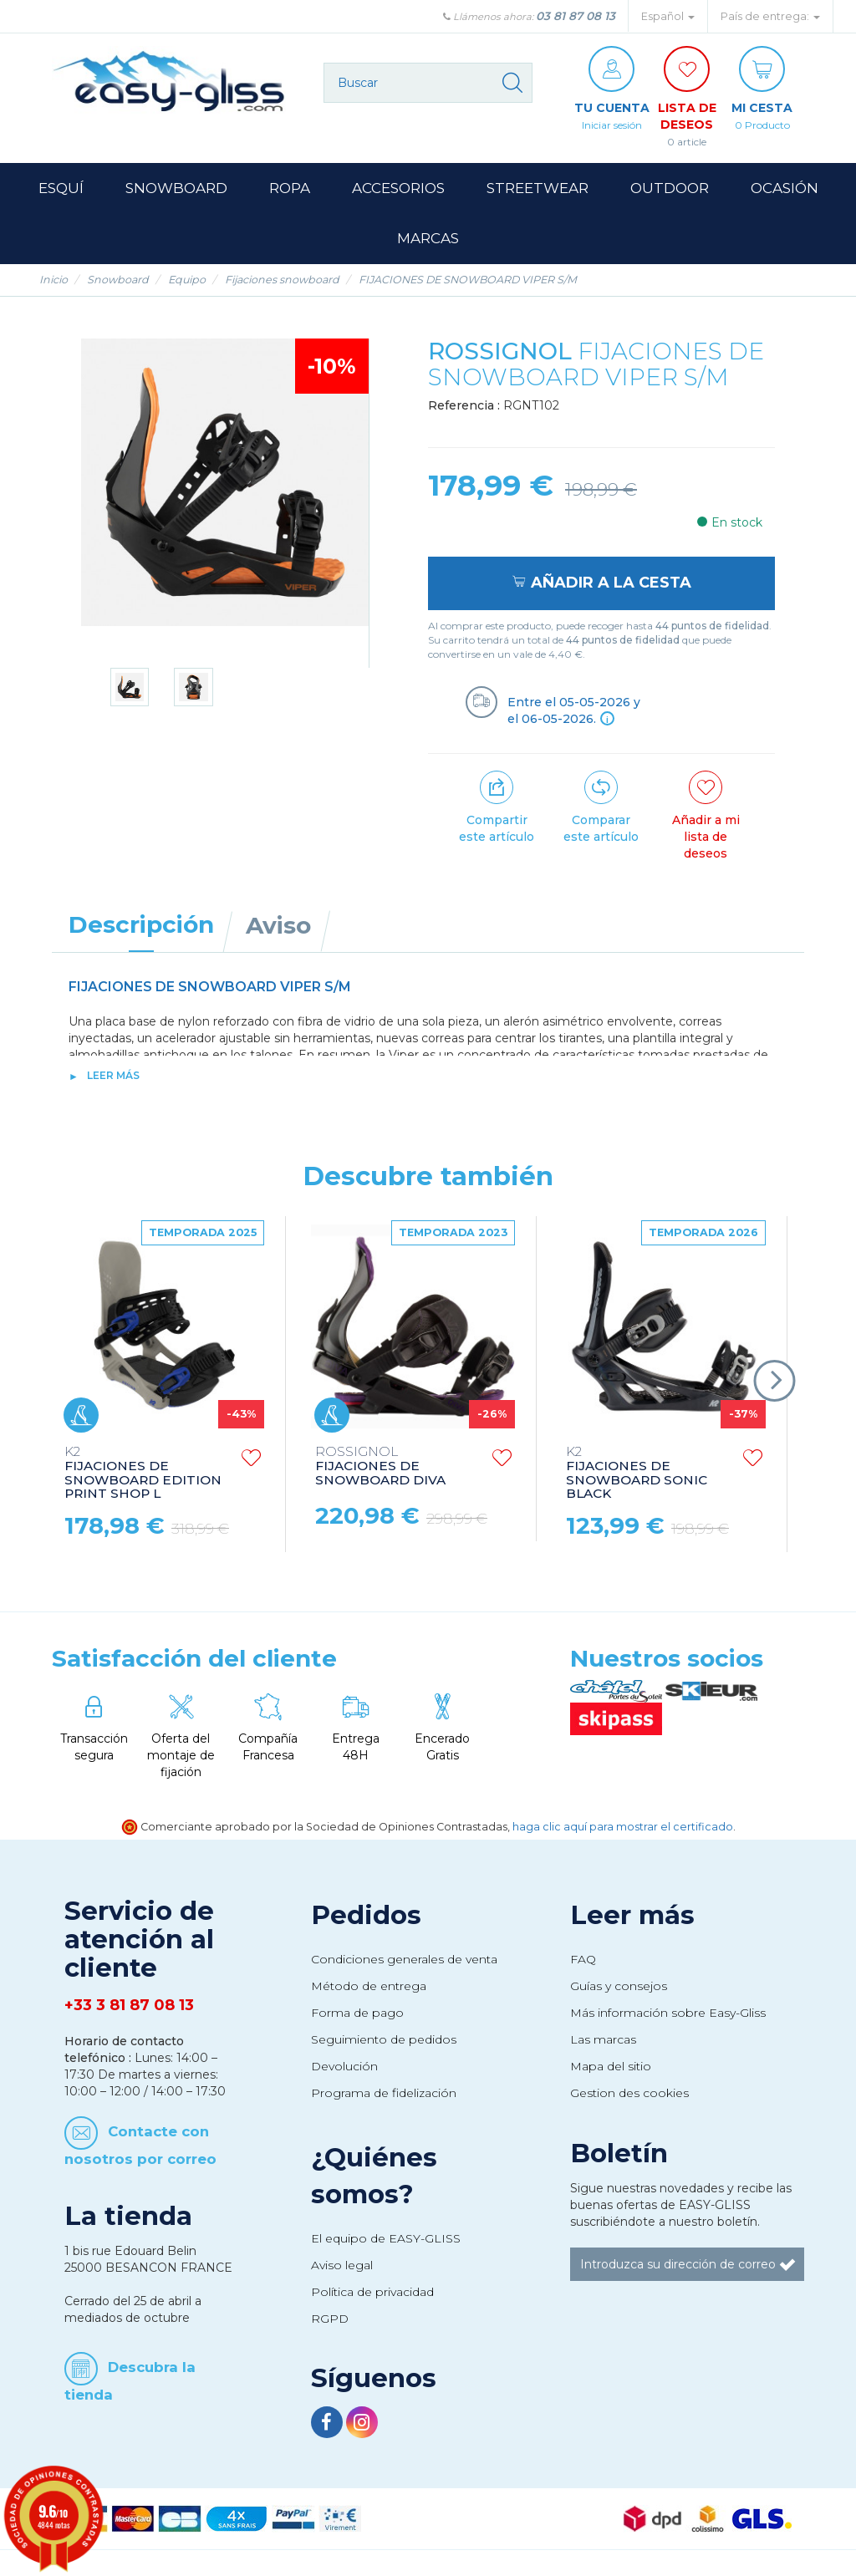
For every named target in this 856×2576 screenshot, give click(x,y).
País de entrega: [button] (770, 16)
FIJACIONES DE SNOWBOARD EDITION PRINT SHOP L (143, 1473)
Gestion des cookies (629, 2092)
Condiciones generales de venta (404, 1959)
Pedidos (366, 1915)
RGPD (330, 2318)
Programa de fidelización (383, 2092)
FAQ (583, 1959)
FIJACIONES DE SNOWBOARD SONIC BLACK (636, 1473)
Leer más (113, 1075)
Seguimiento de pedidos (383, 2039)
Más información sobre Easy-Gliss (668, 2012)
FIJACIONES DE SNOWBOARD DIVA (380, 1466)
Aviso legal (342, 2265)
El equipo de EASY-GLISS (386, 2238)
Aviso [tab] (278, 925)
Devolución (344, 2066)
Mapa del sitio (610, 2066)
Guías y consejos (618, 1985)
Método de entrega (368, 1985)
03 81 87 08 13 (575, 16)
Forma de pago (357, 2012)
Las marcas (603, 2039)
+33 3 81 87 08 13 (129, 2005)
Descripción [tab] (141, 924)
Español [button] (668, 16)
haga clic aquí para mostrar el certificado (622, 1826)
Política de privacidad (372, 2291)
